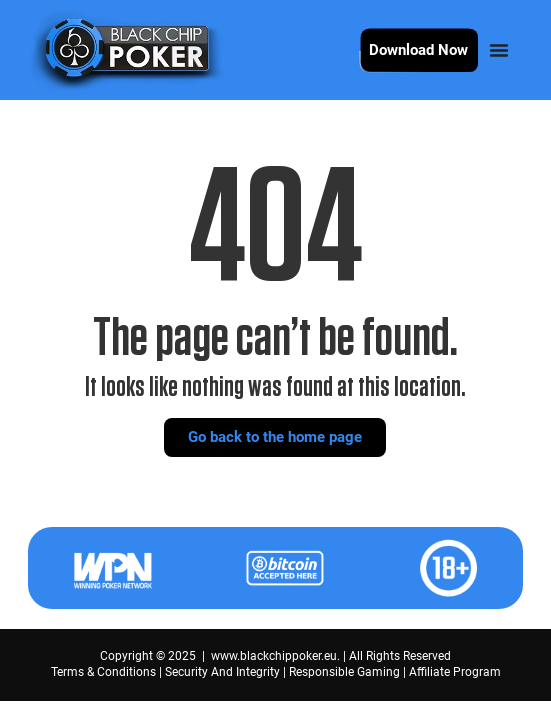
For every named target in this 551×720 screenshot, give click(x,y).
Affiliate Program (455, 672)
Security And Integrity (222, 672)
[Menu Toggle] (499, 50)
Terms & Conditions (103, 672)
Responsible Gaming (344, 672)
